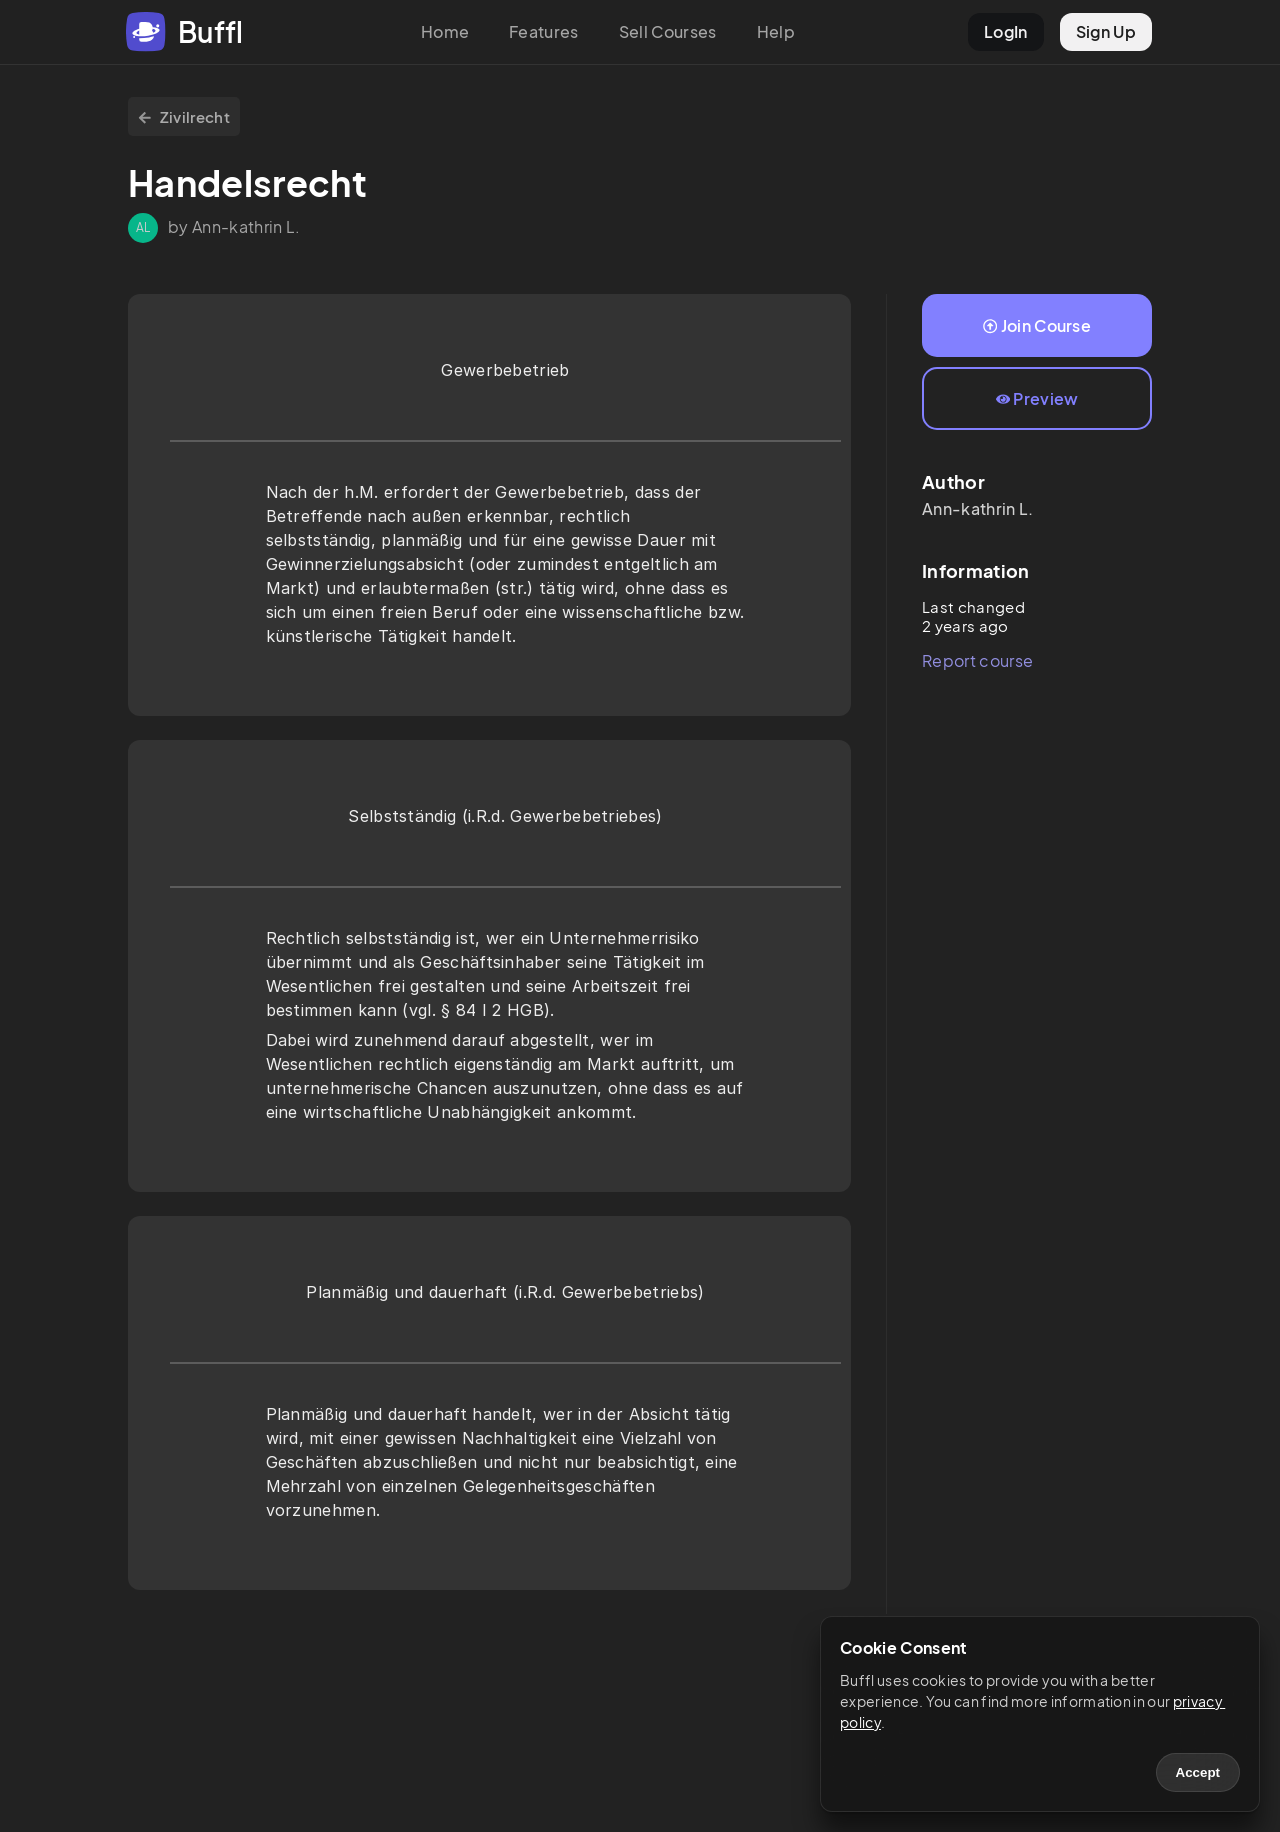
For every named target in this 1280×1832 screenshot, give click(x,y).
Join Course (1037, 325)
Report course (977, 660)
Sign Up (1106, 31)
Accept (1198, 1772)
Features (544, 31)
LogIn (1006, 31)
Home (445, 31)
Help (776, 31)
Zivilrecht (184, 116)
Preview (1037, 398)
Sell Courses (668, 31)
